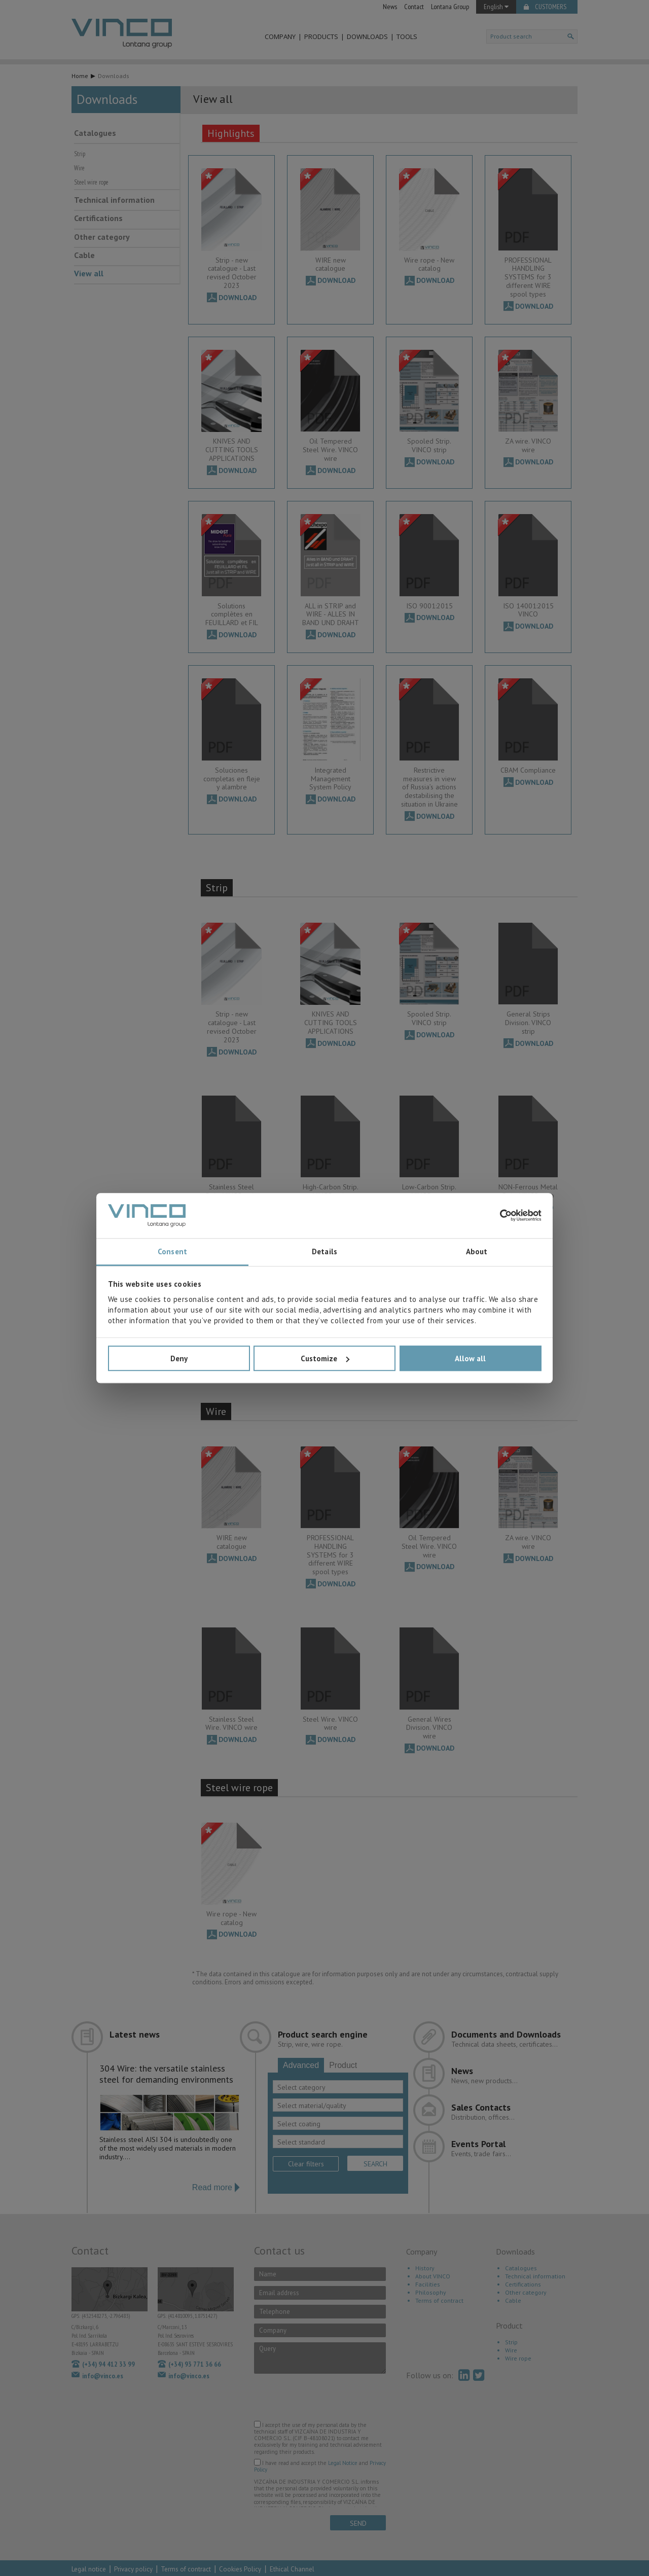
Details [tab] (324, 1252)
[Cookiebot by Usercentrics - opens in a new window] (497, 1216)
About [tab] (477, 1252)
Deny (179, 1358)
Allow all (470, 1358)
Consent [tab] (172, 1252)
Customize (325, 1358)
